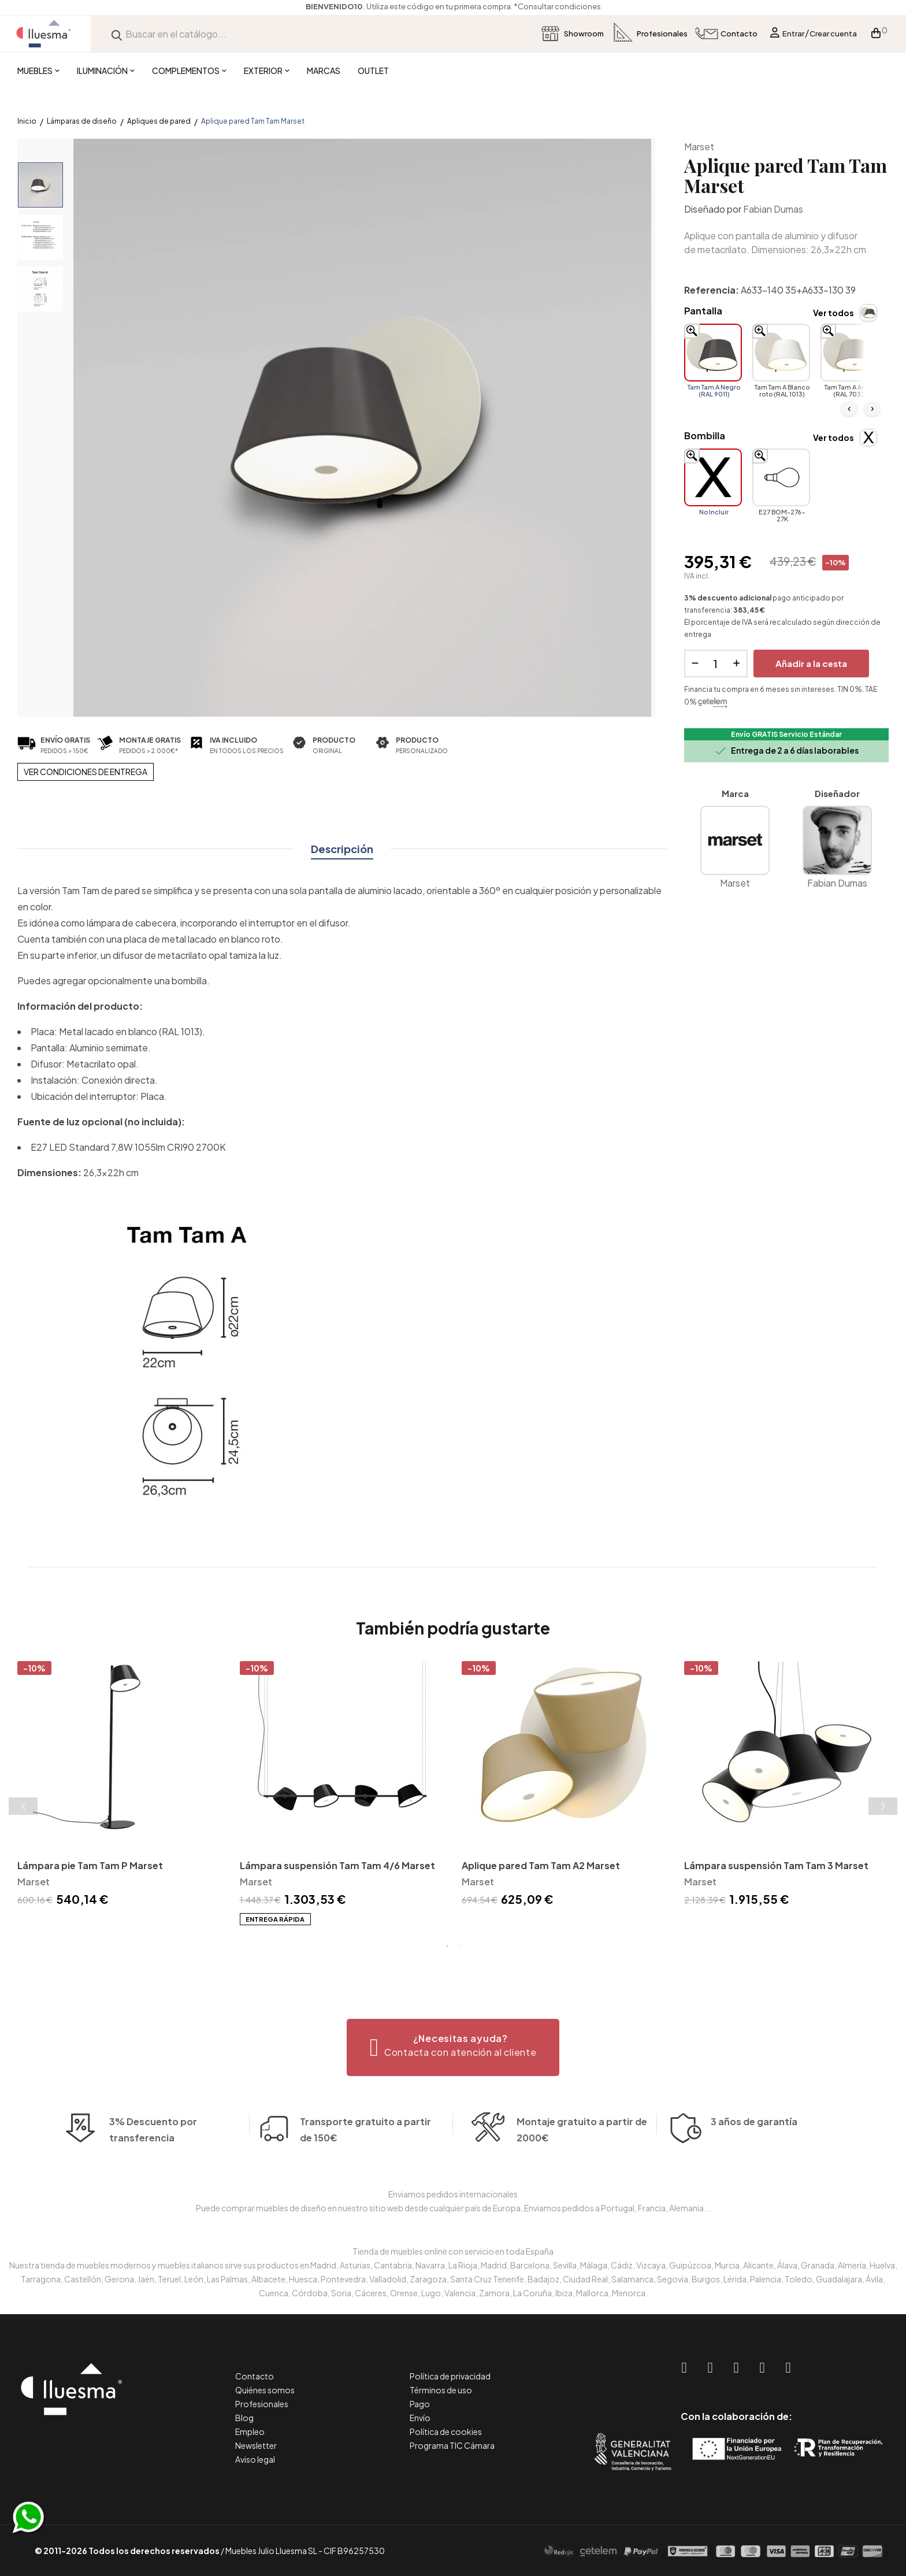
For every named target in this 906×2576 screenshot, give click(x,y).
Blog (244, 2417)
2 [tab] (459, 1946)
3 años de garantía (754, 2139)
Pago (420, 2404)
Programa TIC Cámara (452, 2445)
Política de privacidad (450, 2376)
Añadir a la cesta (811, 663)
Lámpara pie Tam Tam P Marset (90, 1865)
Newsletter (256, 2445)
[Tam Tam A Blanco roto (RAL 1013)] (781, 352)
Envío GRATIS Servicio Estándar (786, 734)
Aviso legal (255, 2459)
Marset (699, 146)
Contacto (254, 2376)
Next (882, 1806)
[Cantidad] (716, 663)
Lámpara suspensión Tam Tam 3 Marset (776, 1865)
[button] (453, 2047)
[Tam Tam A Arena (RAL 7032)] (849, 352)
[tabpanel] (120, 1785)
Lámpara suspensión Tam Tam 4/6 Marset (337, 1865)
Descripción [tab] (342, 848)
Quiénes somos (265, 2390)
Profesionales (261, 2404)
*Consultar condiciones (557, 6)
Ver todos (833, 312)
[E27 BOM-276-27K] (781, 477)
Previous (23, 1806)
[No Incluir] (713, 477)
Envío (420, 2417)
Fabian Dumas (773, 209)
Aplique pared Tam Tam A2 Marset (541, 1865)
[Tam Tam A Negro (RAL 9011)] (713, 352)
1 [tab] (447, 1946)
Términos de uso (441, 2390)
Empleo (250, 2431)
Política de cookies (446, 2431)
